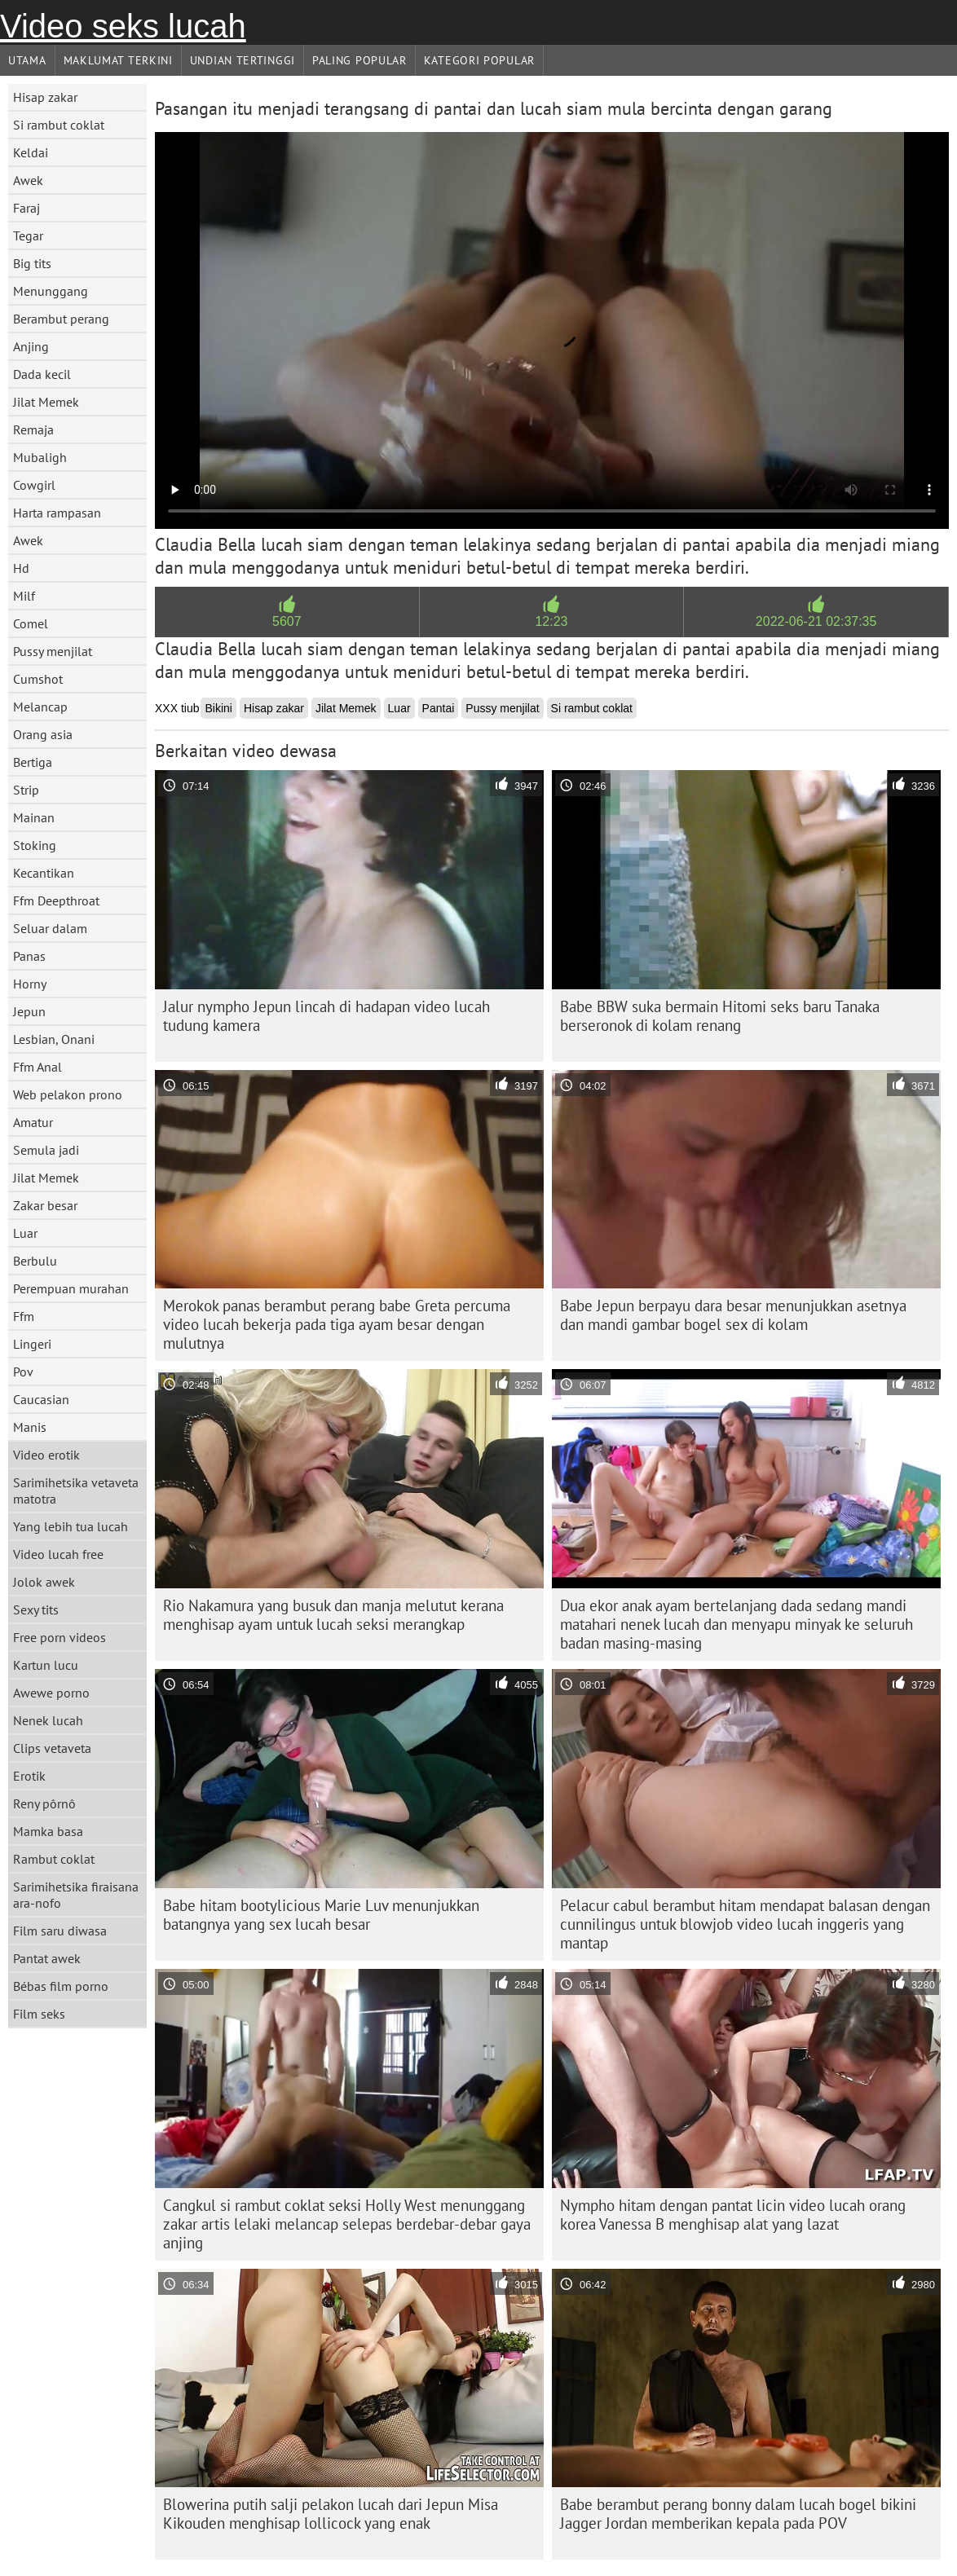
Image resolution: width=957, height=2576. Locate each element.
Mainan (34, 817)
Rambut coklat (54, 1859)
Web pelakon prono (67, 1094)
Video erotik (46, 1455)
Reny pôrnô (44, 1803)
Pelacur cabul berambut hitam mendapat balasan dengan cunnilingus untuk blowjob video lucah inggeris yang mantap (745, 1924)
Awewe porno (51, 1692)
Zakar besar (45, 1205)
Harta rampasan (57, 512)
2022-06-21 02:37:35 (816, 621)
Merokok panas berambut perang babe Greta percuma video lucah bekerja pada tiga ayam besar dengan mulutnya (336, 1324)
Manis (29, 1427)
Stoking (34, 845)
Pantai (438, 708)
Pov (23, 1371)
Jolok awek (44, 1582)
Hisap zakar (45, 97)
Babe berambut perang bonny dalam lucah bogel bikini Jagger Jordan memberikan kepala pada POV (738, 2514)
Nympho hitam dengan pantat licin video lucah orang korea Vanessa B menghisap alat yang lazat (733, 2214)
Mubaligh (40, 457)
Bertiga (32, 762)
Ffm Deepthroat (56, 900)
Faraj (26, 208)
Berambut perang (61, 318)
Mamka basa (48, 1831)
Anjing (31, 346)
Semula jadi (46, 1150)
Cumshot (38, 679)
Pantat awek (47, 1958)
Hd (21, 568)
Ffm (23, 1316)
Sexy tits (36, 1609)
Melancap (40, 706)
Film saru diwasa (60, 1930)
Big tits (32, 263)
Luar (25, 1233)
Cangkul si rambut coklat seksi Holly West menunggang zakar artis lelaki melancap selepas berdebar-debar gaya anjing (347, 2223)
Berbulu (35, 1261)
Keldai (30, 152)
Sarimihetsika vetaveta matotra (76, 1490)
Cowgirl (34, 485)
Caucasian (41, 1399)
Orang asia (43, 734)
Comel (30, 623)
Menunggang (50, 291)
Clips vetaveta (52, 1748)
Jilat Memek (46, 402)
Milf (24, 596)
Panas (29, 956)
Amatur (33, 1122)
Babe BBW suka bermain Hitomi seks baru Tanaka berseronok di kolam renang (720, 1016)
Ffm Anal (37, 1067)
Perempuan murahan (71, 1288)
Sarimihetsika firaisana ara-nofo (76, 1894)
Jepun (29, 1011)
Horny (29, 983)
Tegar (28, 235)
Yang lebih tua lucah (70, 1526)
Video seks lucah (123, 26)
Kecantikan (43, 873)
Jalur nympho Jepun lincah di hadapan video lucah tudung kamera (326, 1016)
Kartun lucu (45, 1665)
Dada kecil (42, 374)
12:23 (551, 621)
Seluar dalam (50, 928)
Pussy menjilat (52, 651)
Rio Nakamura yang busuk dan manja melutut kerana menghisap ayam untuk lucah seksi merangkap (333, 1615)
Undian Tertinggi (242, 60)
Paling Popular (359, 60)
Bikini (218, 708)
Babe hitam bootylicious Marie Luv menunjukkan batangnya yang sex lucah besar (321, 1915)
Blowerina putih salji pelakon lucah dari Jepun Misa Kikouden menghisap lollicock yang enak (330, 2514)
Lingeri (32, 1344)
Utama (27, 60)
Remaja (33, 429)
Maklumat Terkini (118, 60)
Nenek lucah (48, 1720)
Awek (28, 180)
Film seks (39, 2014)
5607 (287, 621)
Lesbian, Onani (54, 1039)
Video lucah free (58, 1554)
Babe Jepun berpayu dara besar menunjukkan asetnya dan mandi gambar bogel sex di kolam (733, 1315)
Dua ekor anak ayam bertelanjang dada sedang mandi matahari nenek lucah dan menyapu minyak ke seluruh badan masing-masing (736, 1624)
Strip (26, 790)
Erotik (29, 1776)
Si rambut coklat (58, 125)
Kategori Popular (479, 60)
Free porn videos (59, 1637)
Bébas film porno (60, 1986)
